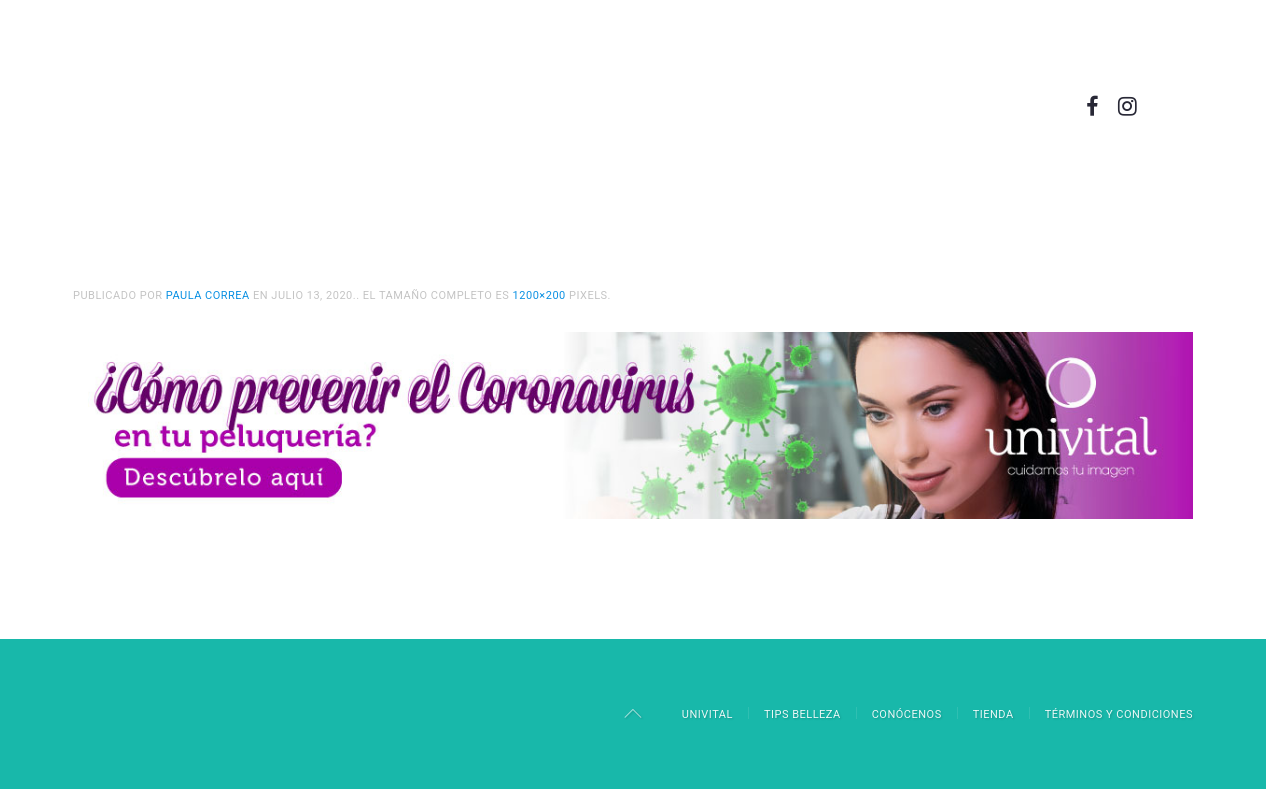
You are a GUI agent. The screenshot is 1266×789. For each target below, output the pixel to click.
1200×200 (539, 295)
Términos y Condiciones (1119, 714)
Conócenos (907, 714)
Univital (707, 714)
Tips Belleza (802, 714)
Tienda (993, 714)
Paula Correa (208, 295)
